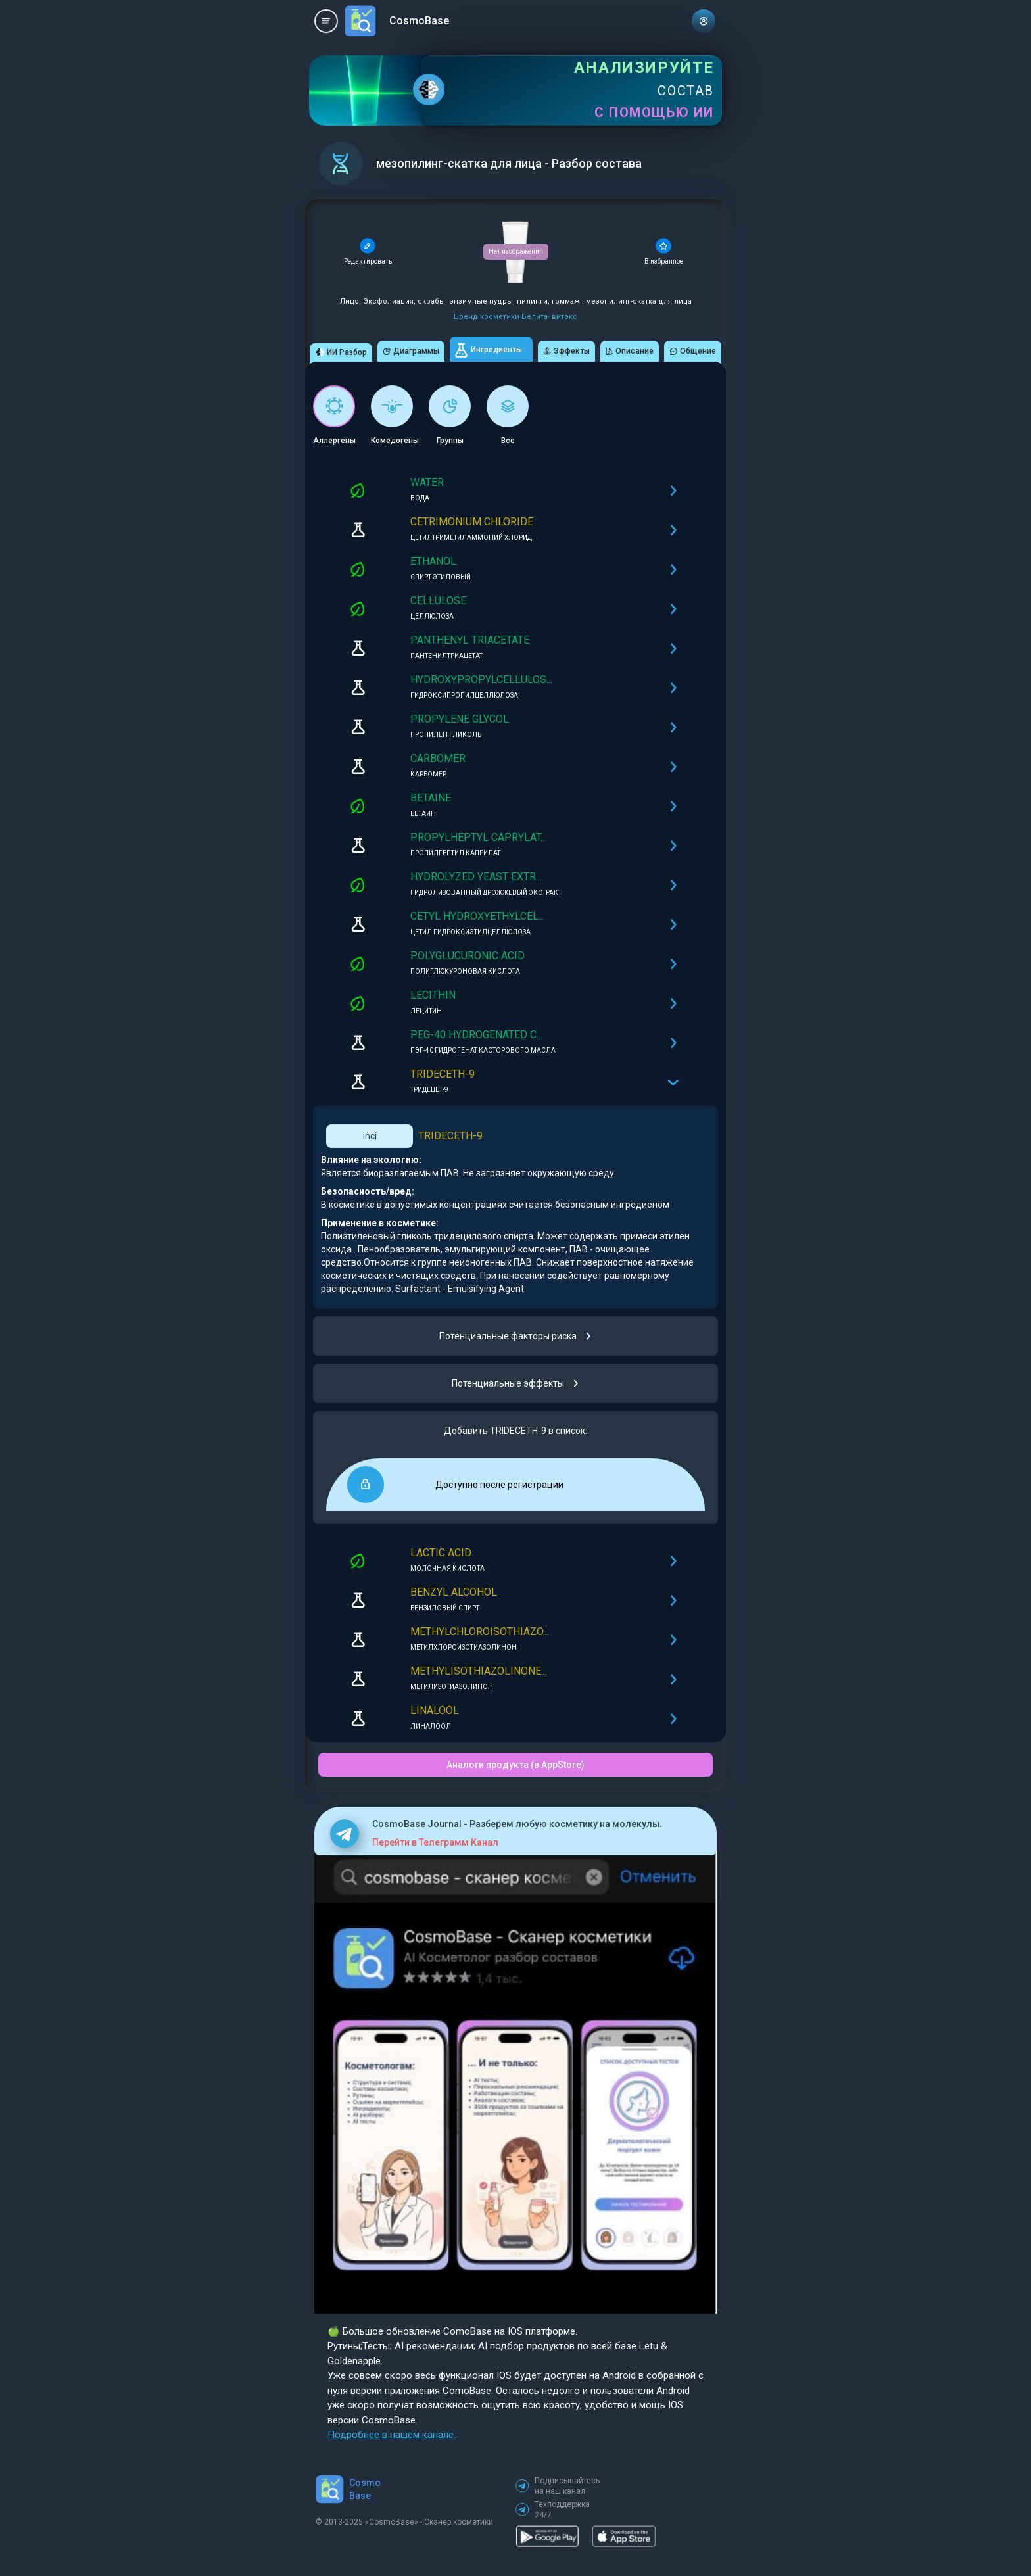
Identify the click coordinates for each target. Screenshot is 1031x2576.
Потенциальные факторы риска (515, 1336)
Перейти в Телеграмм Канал (435, 1842)
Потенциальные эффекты (516, 1383)
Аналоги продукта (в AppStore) (515, 1764)
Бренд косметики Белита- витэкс (515, 316)
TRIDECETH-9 (450, 1136)
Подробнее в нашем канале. (391, 2435)
